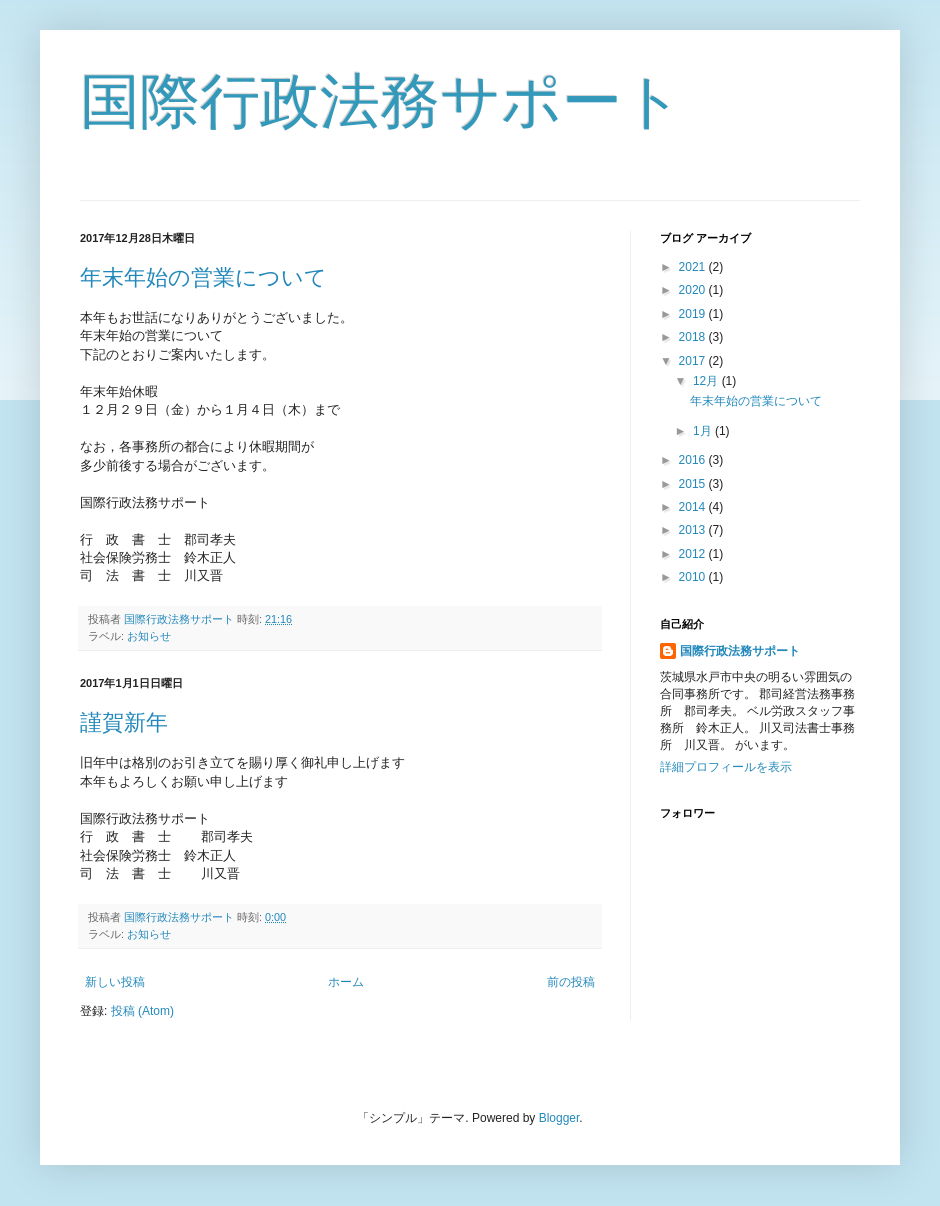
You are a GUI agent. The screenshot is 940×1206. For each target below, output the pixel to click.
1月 (704, 431)
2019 (694, 314)
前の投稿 (571, 982)
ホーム (346, 982)
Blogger (559, 1118)
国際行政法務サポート (381, 101)
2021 (694, 267)
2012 (694, 554)
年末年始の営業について (203, 277)
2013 (694, 530)
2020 (694, 290)
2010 (694, 577)
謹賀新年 (124, 722)
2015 (694, 484)
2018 (694, 337)
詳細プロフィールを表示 (726, 767)
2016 (694, 460)
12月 (707, 381)
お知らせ (149, 636)
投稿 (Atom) (142, 1011)
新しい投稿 (115, 982)
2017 (694, 361)
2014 (694, 507)
